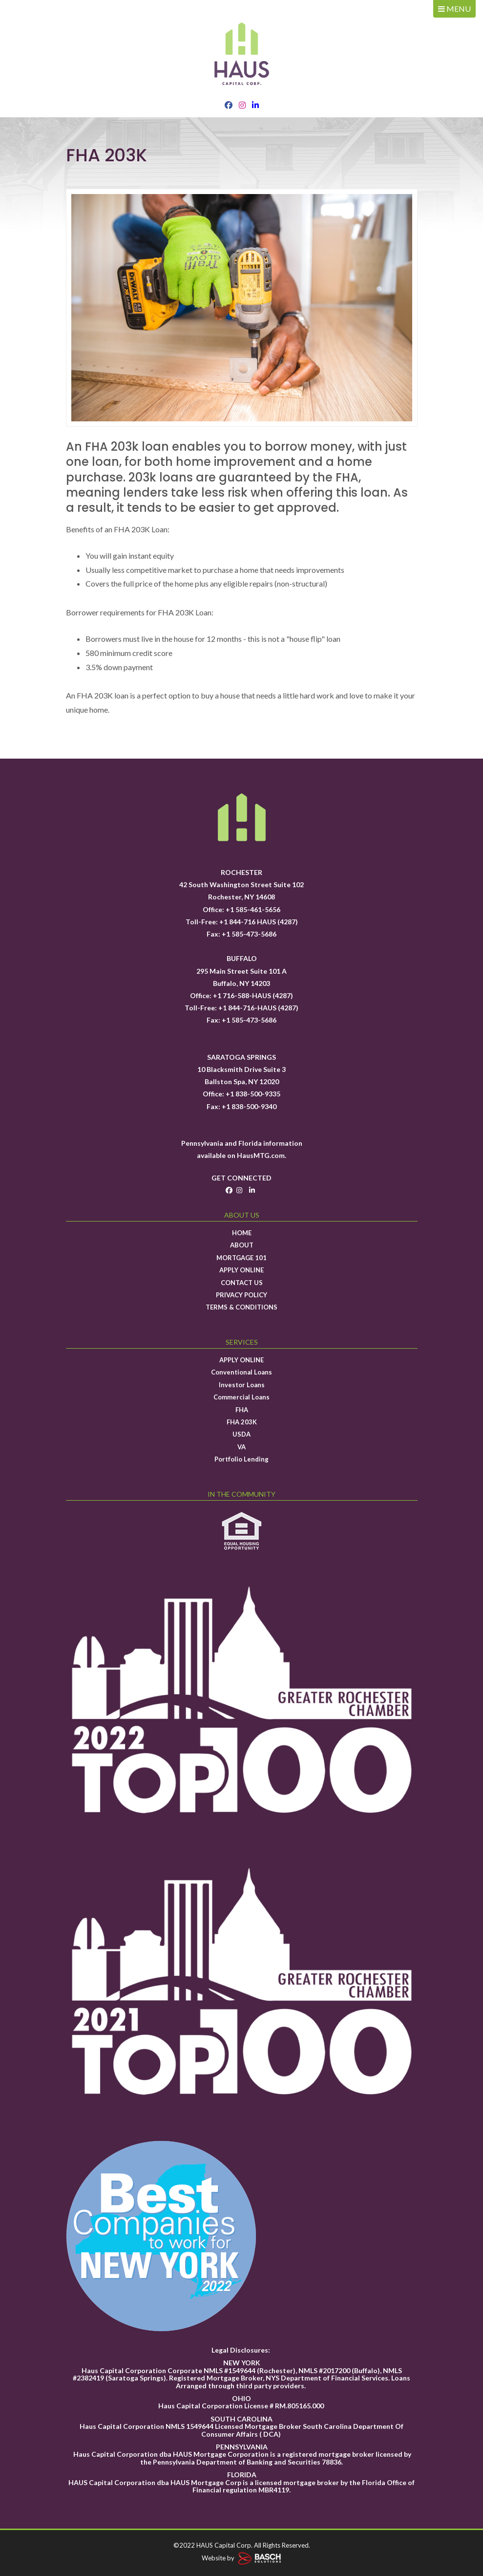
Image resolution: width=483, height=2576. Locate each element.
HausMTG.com (261, 1155)
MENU (454, 8)
